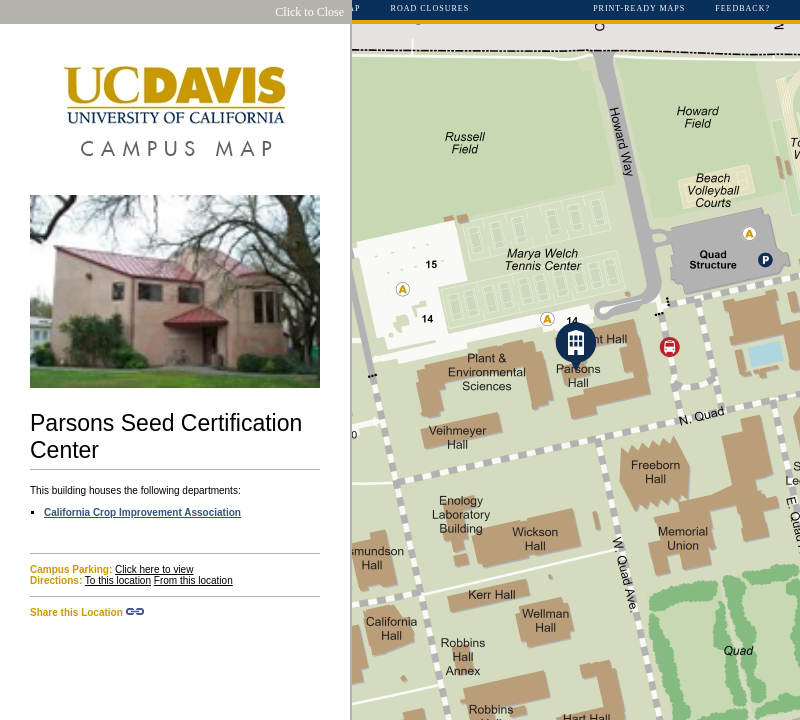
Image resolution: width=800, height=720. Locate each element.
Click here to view (154, 569)
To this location (118, 580)
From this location (193, 580)
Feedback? (742, 9)
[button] (576, 347)
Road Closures (430, 9)
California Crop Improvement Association (142, 512)
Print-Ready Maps (639, 9)
